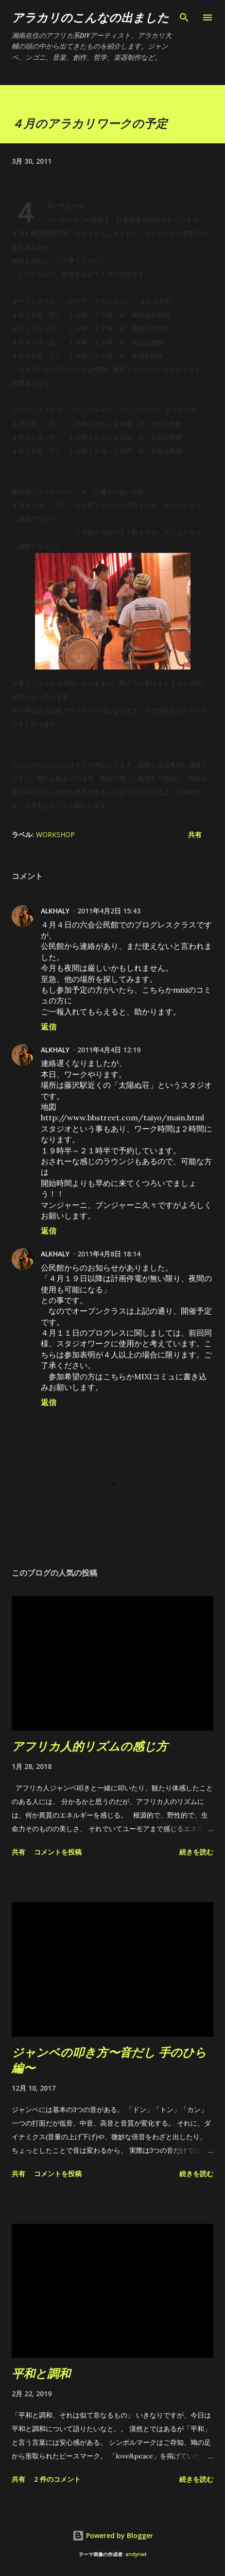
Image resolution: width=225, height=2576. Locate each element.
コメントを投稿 (58, 1851)
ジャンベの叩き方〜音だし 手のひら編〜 (109, 2060)
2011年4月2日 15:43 (108, 910)
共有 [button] (195, 834)
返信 (48, 1026)
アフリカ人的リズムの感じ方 (90, 1746)
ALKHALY (55, 910)
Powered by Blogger (112, 2535)
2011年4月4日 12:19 (108, 1049)
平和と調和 (41, 2373)
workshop (55, 834)
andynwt (136, 2554)
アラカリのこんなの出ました (90, 17)
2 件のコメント (57, 2479)
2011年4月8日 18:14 (108, 1253)
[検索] (184, 17)
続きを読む (196, 1851)
